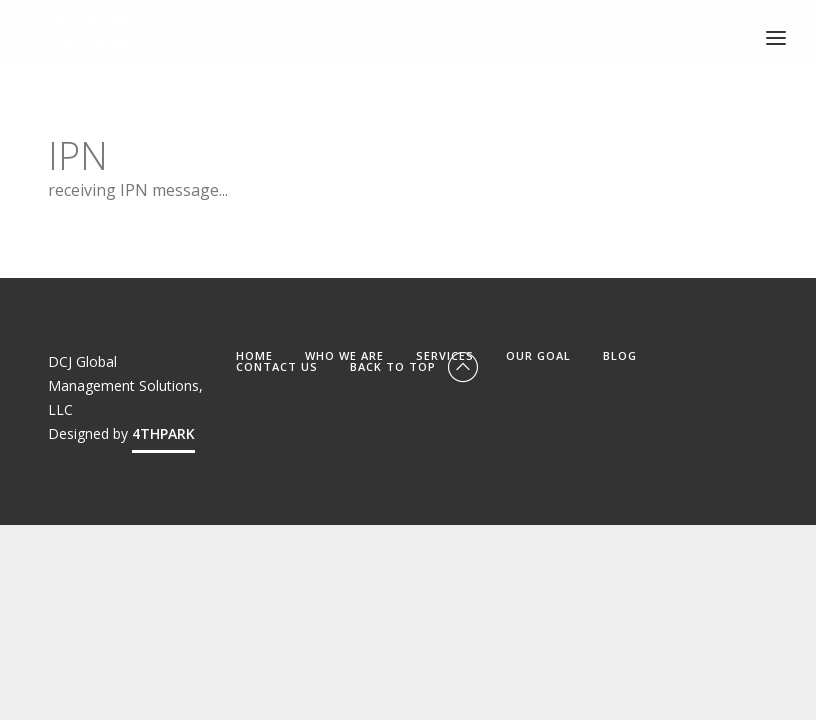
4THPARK (163, 433)
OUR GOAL (538, 355)
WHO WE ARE (344, 355)
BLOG (620, 355)
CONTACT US (277, 366)
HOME (254, 355)
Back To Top (416, 366)
